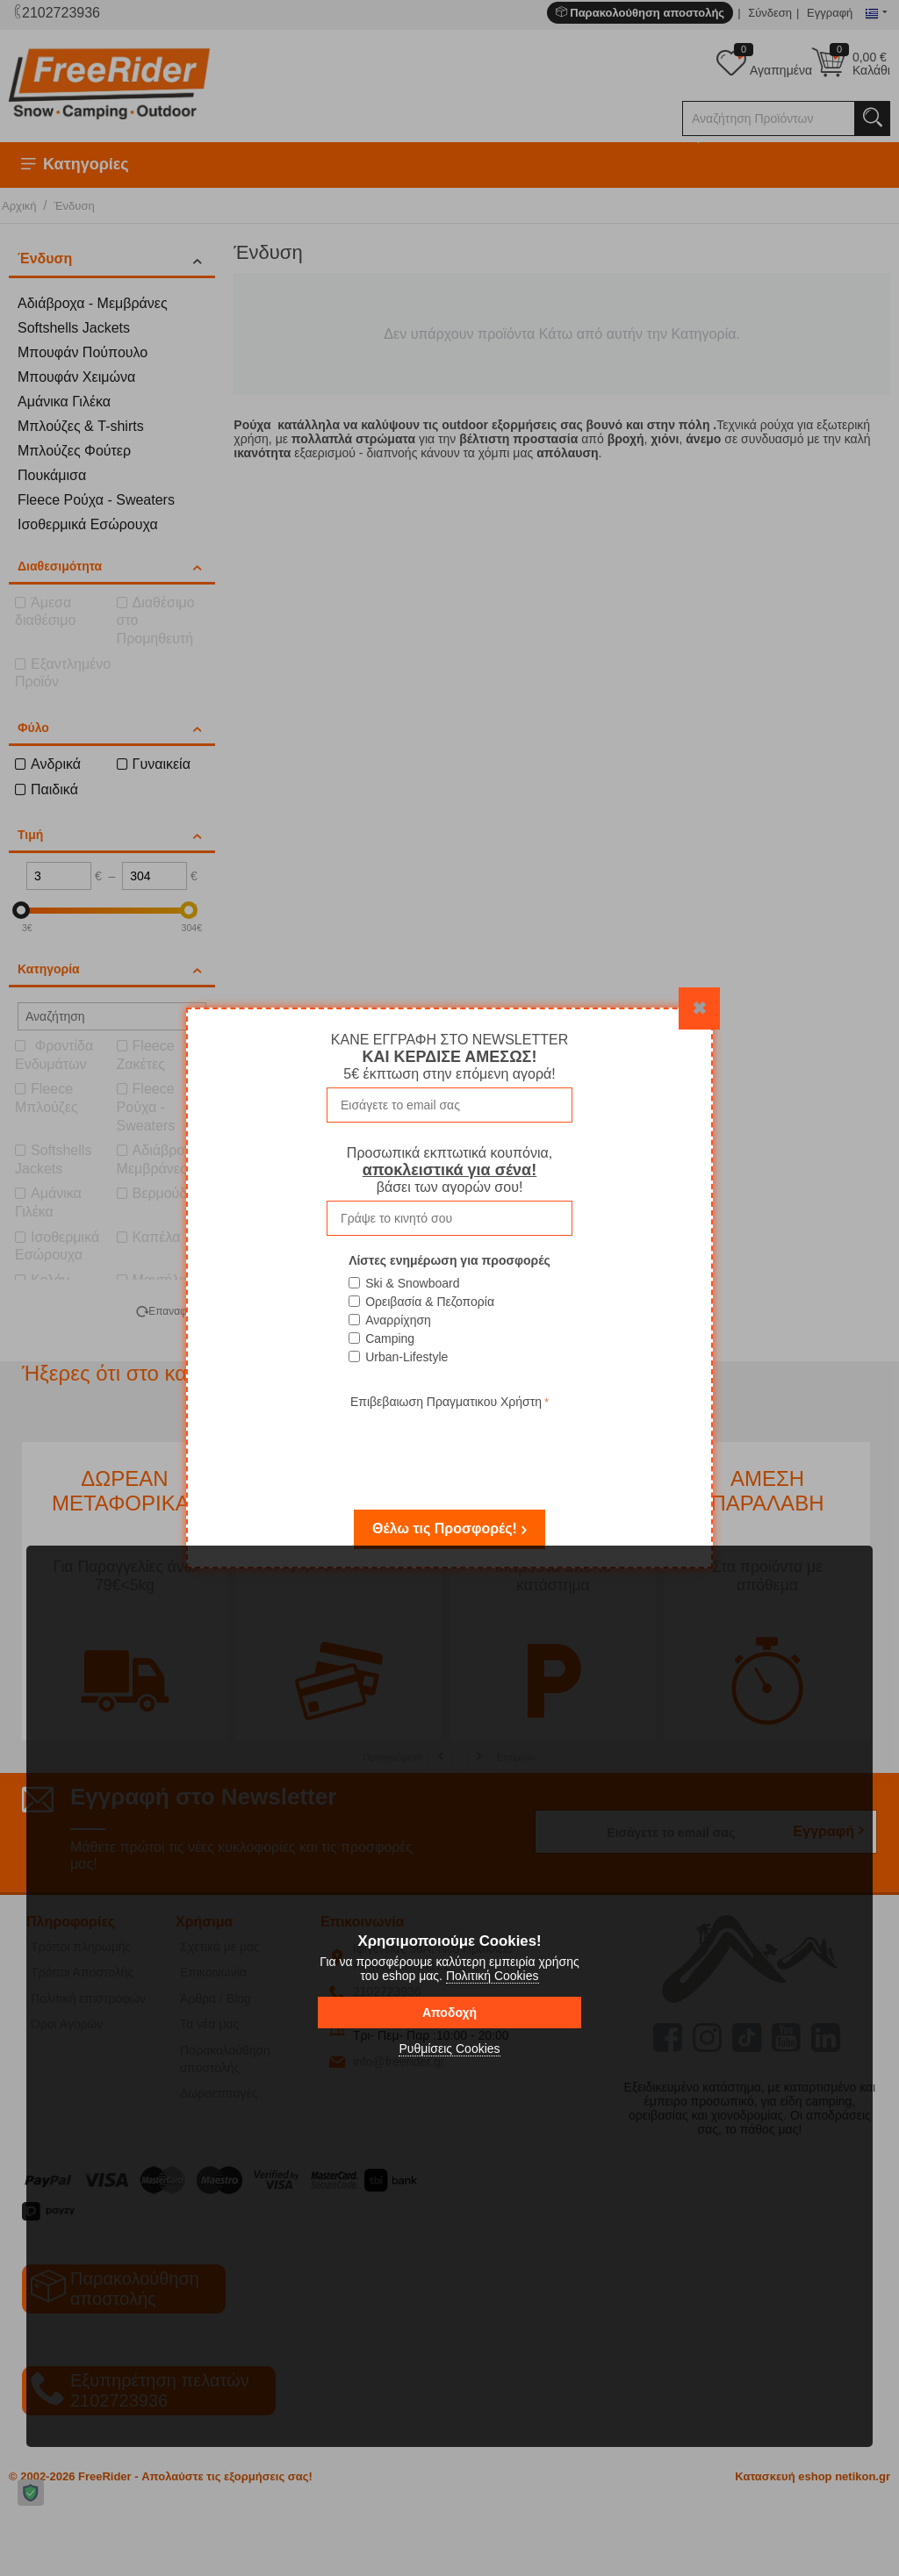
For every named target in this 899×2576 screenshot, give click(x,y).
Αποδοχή (449, 2013)
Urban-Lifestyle (406, 1357)
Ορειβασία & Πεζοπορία (429, 1302)
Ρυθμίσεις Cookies (449, 2048)
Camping (389, 1338)
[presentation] (449, 1447)
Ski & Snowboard (412, 1283)
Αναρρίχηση (398, 1320)
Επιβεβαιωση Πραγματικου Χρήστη (446, 1402)
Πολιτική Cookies (492, 1976)
